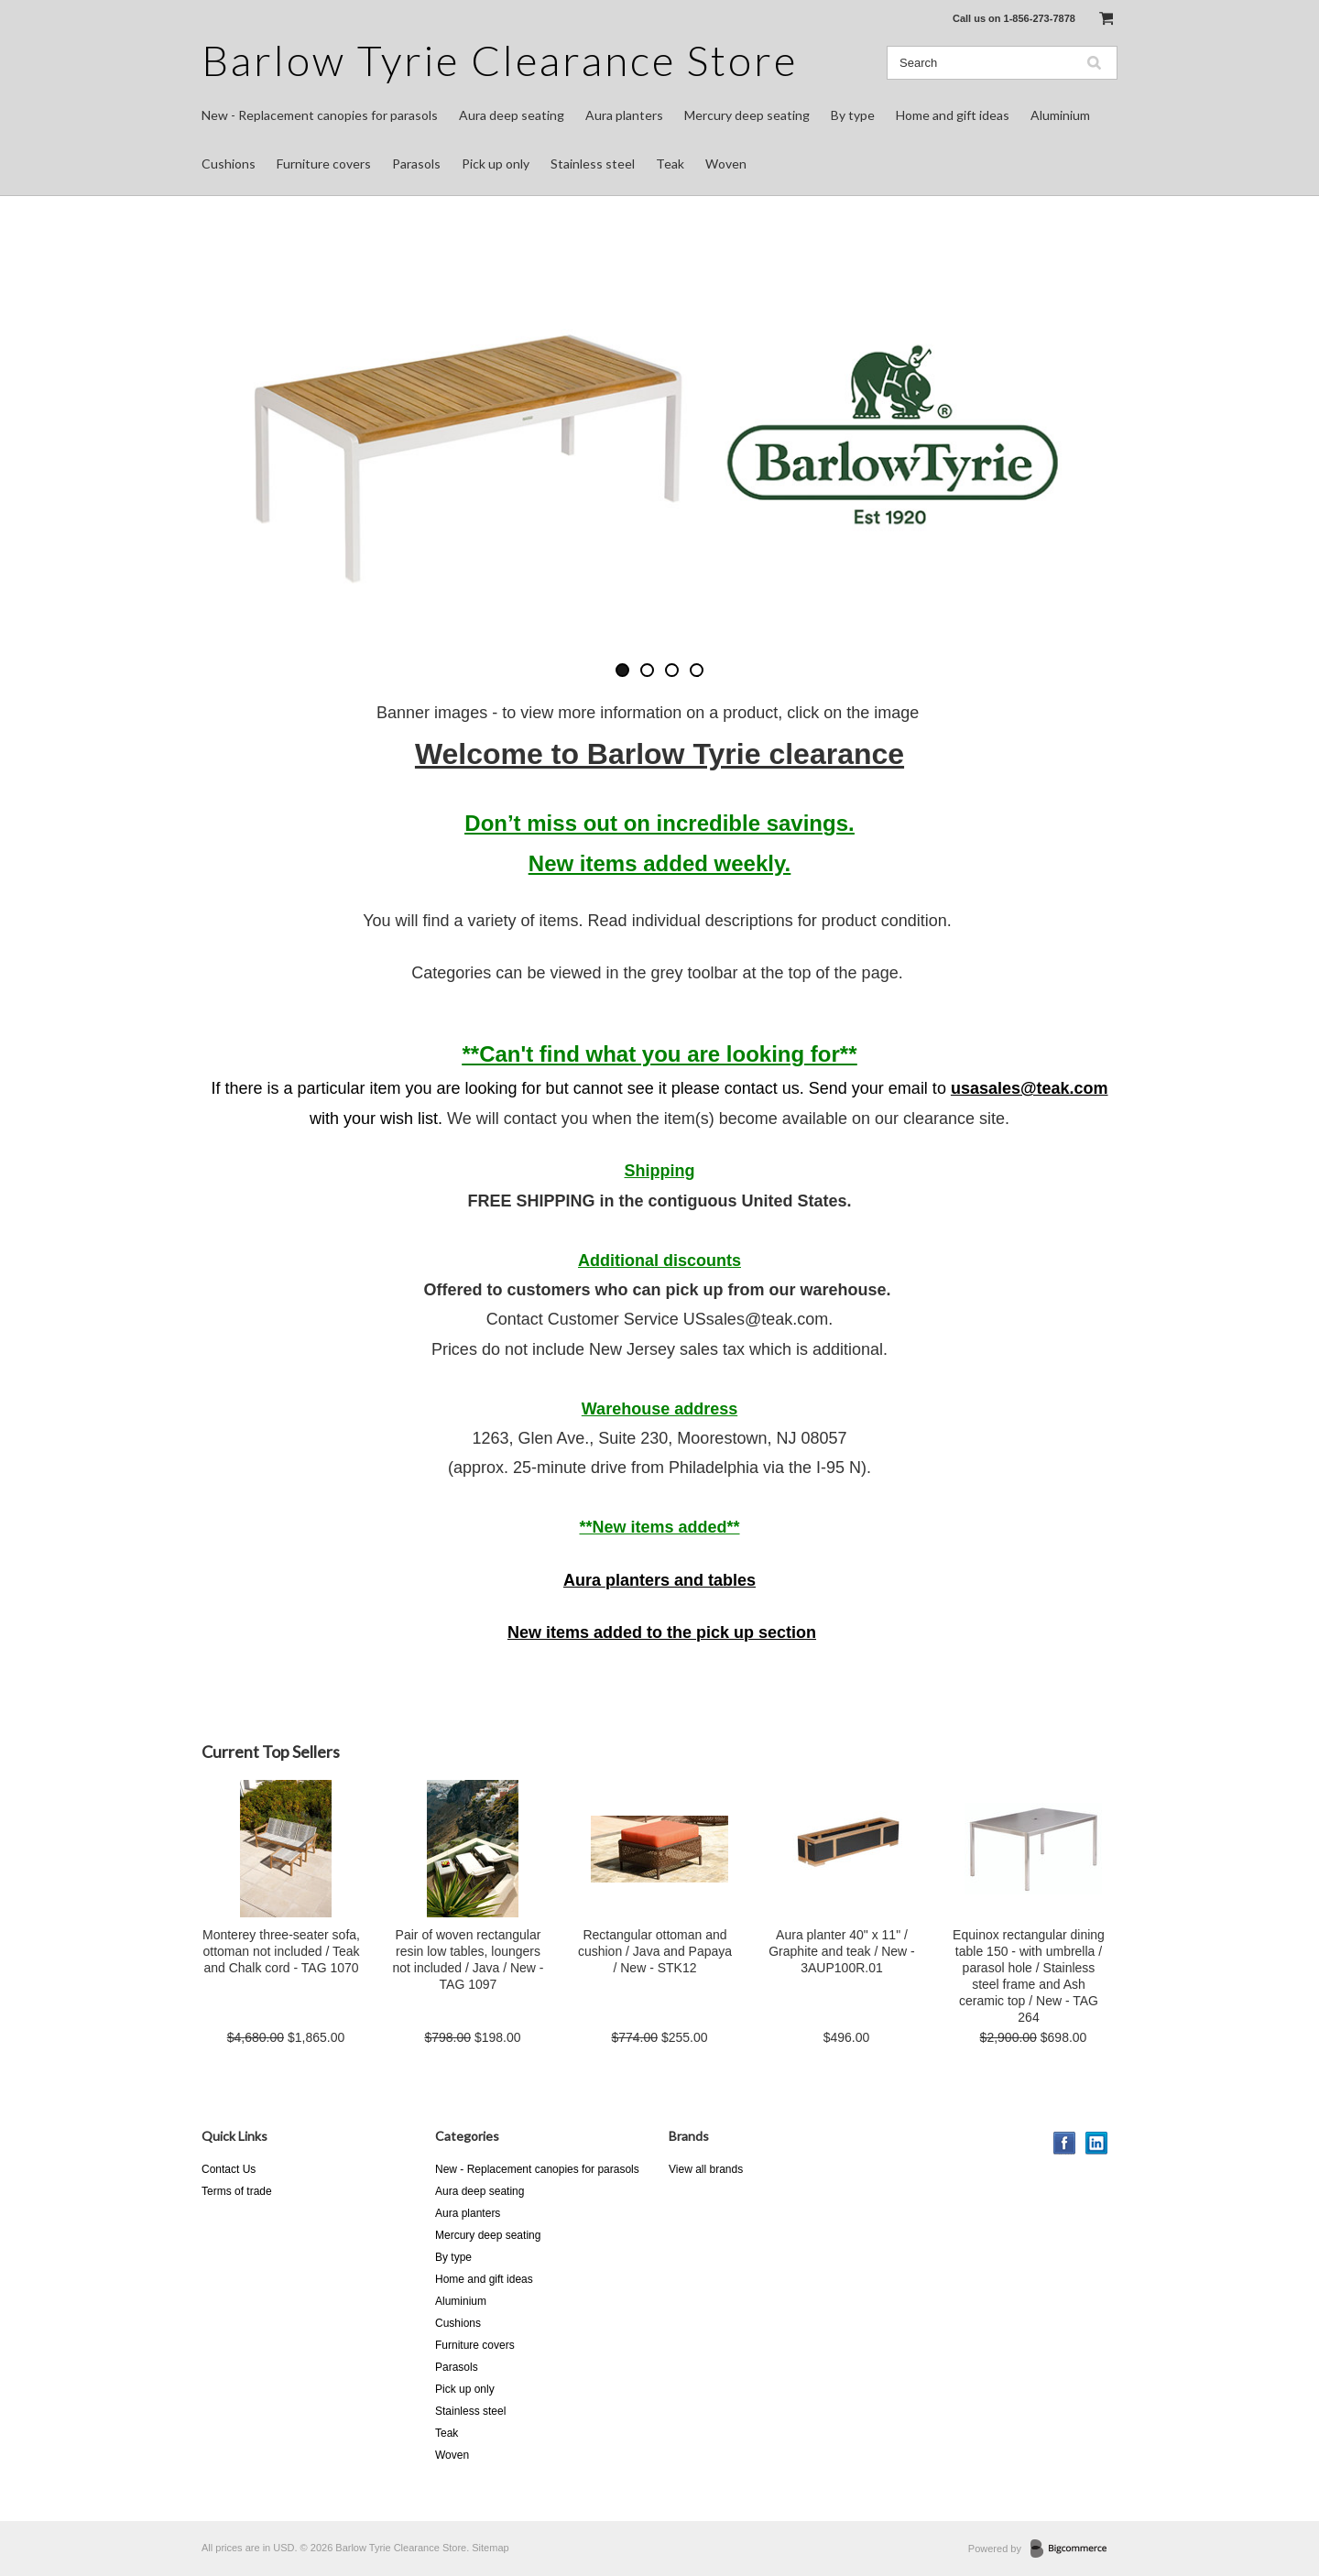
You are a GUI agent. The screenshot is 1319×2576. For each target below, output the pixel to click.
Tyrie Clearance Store (500, 60)
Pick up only (495, 163)
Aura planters (624, 115)
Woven (726, 163)
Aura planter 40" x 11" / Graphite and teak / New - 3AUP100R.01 (842, 1951)
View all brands (706, 2169)
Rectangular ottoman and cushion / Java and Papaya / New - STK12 (655, 1951)
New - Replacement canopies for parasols (320, 115)
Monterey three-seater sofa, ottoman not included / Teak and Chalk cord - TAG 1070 (281, 1951)
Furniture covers (324, 163)
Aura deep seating (511, 115)
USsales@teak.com (755, 1319)
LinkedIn (1096, 2143)
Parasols (416, 163)
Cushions (229, 163)
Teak (670, 163)
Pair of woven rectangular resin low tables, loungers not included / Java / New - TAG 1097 (468, 1959)
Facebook (1064, 2143)
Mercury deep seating (747, 115)
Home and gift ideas (952, 115)
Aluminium (1060, 115)
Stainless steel (592, 163)
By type (853, 115)
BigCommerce (1073, 2549)
